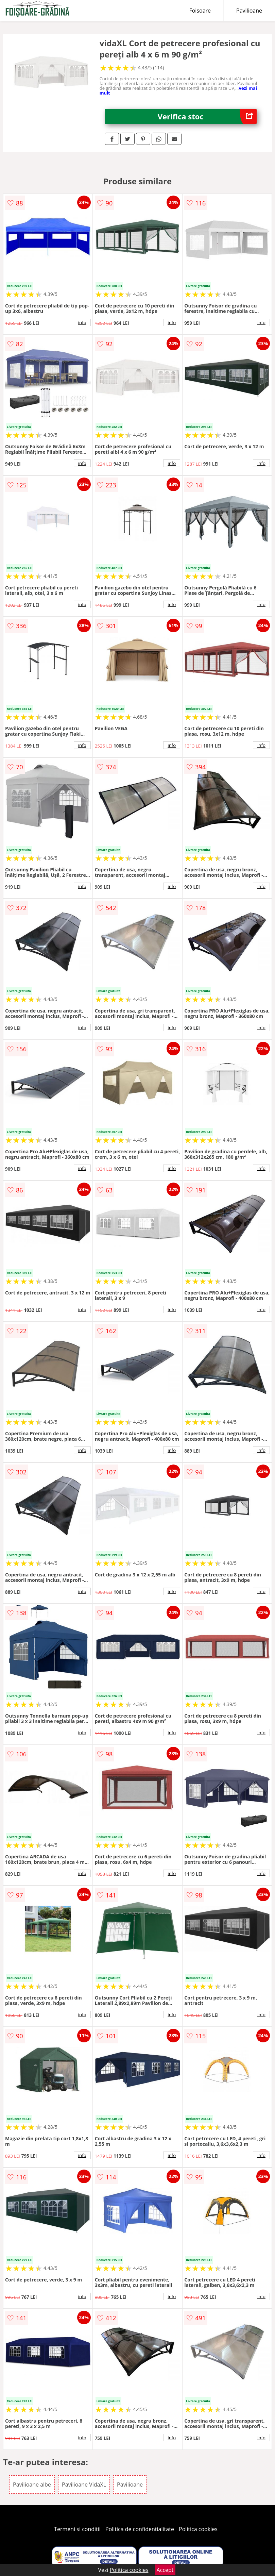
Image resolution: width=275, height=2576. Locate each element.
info (82, 322)
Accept (165, 2570)
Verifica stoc (207, 116)
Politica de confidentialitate (139, 2529)
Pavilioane (249, 10)
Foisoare (200, 10)
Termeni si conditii (77, 2529)
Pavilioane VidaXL (84, 2484)
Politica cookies (198, 2529)
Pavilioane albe (32, 2484)
